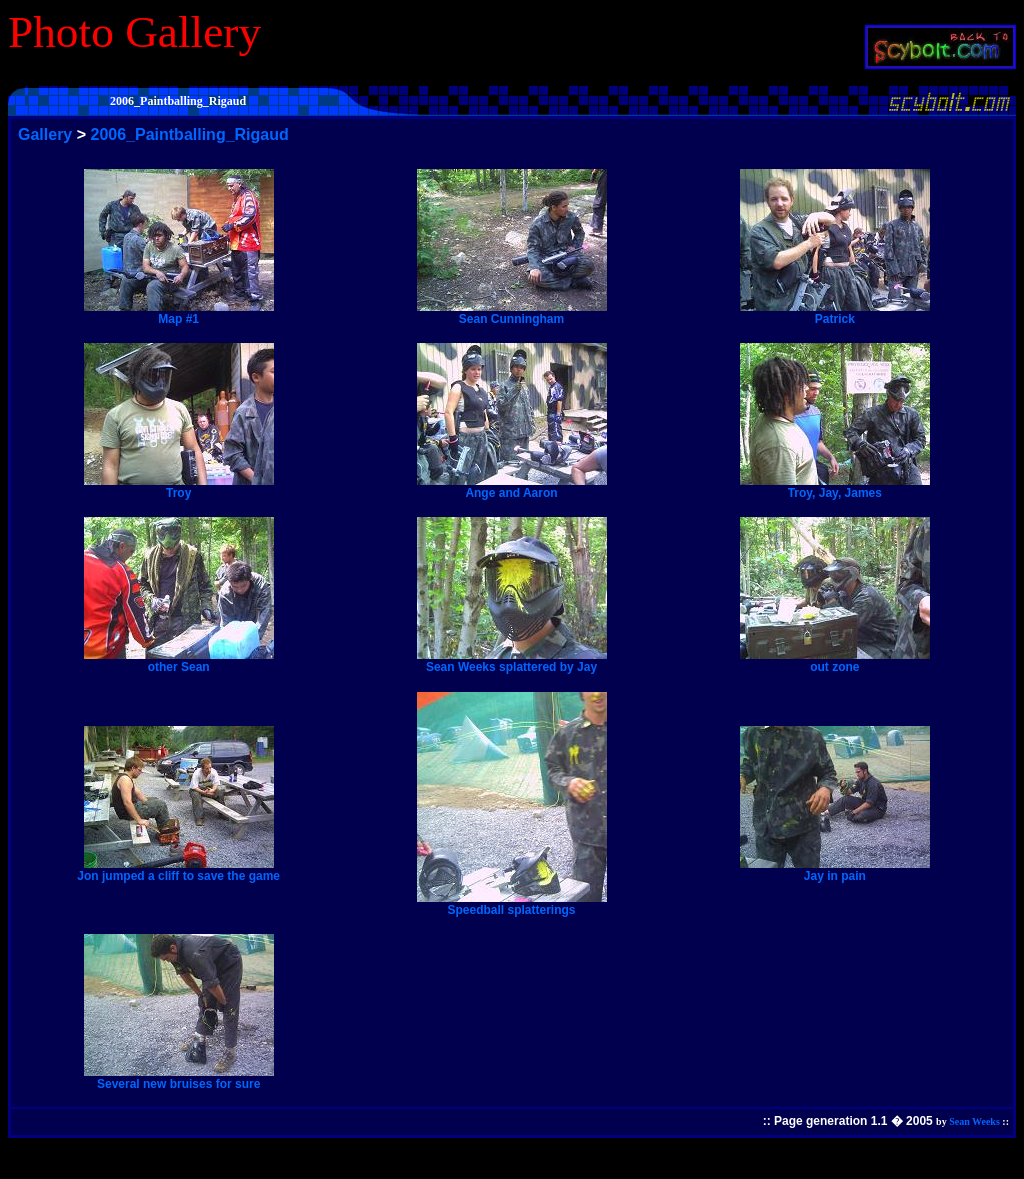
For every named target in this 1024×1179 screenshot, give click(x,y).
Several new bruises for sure (179, 1078)
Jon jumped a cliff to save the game (178, 870)
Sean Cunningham (512, 313)
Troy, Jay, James (835, 487)
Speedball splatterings (512, 904)
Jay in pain (835, 870)
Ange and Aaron (512, 487)
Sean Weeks (974, 1121)
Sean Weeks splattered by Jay (512, 661)
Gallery (45, 134)
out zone (835, 661)
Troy (179, 487)
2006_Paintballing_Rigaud (190, 134)
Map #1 (179, 313)
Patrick (835, 313)
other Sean (179, 661)
